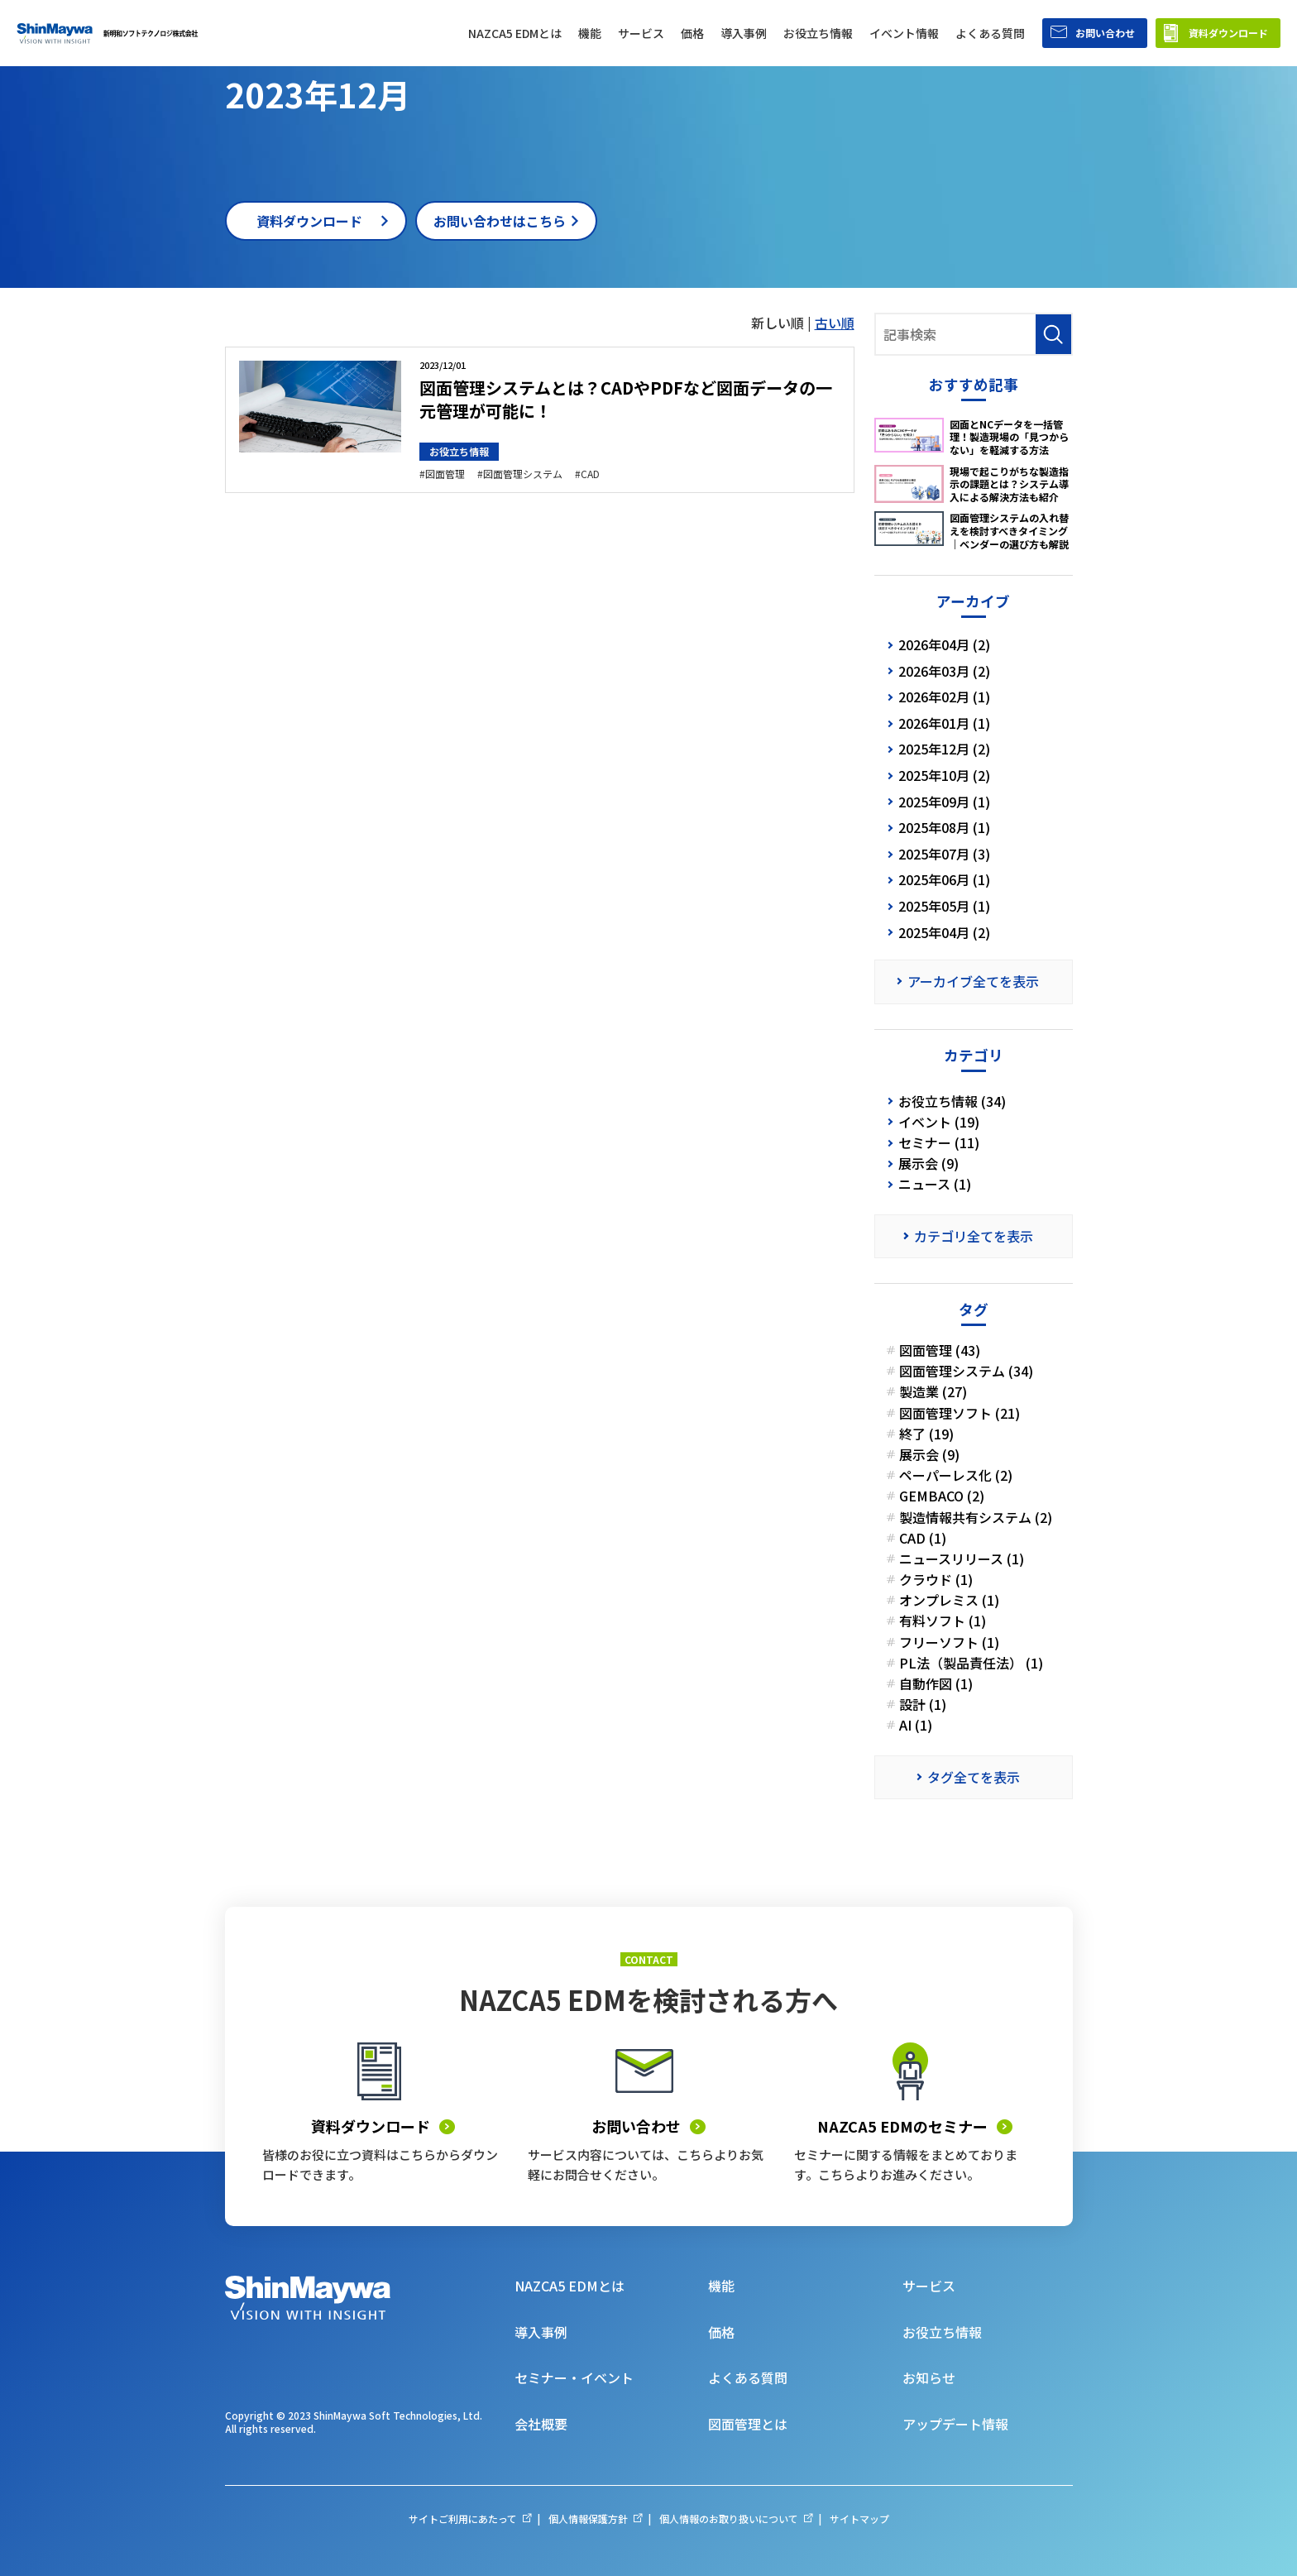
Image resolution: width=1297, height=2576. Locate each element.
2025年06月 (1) (944, 879)
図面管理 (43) (939, 1350)
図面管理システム (522, 474)
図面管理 (445, 474)
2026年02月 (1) (944, 696)
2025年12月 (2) (944, 749)
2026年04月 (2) (944, 644)
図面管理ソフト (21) (959, 1413)
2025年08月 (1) (944, 827)
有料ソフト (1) (942, 1621)
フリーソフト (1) (949, 1642)
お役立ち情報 (459, 451)
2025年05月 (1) (944, 906)
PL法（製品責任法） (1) (971, 1663)
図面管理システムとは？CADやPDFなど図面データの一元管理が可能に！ (625, 399)
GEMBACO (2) (941, 1496)
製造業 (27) (933, 1392)
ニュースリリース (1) (961, 1559)
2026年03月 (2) (944, 671)
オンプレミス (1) (949, 1600)
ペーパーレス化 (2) (955, 1475)
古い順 (834, 323)
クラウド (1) (936, 1579)
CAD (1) (922, 1538)
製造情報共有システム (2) (975, 1517)
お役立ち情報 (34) (952, 1101)
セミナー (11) (938, 1143)
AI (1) (915, 1725)
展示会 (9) (928, 1163)
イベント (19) (938, 1122)
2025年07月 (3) (944, 854)
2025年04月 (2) (944, 932)
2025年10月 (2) (944, 775)
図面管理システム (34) (966, 1371)
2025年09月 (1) (944, 802)
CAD (590, 474)
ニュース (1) (934, 1184)
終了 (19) (926, 1434)
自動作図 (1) (936, 1684)
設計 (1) (922, 1704)
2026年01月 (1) (944, 723)
